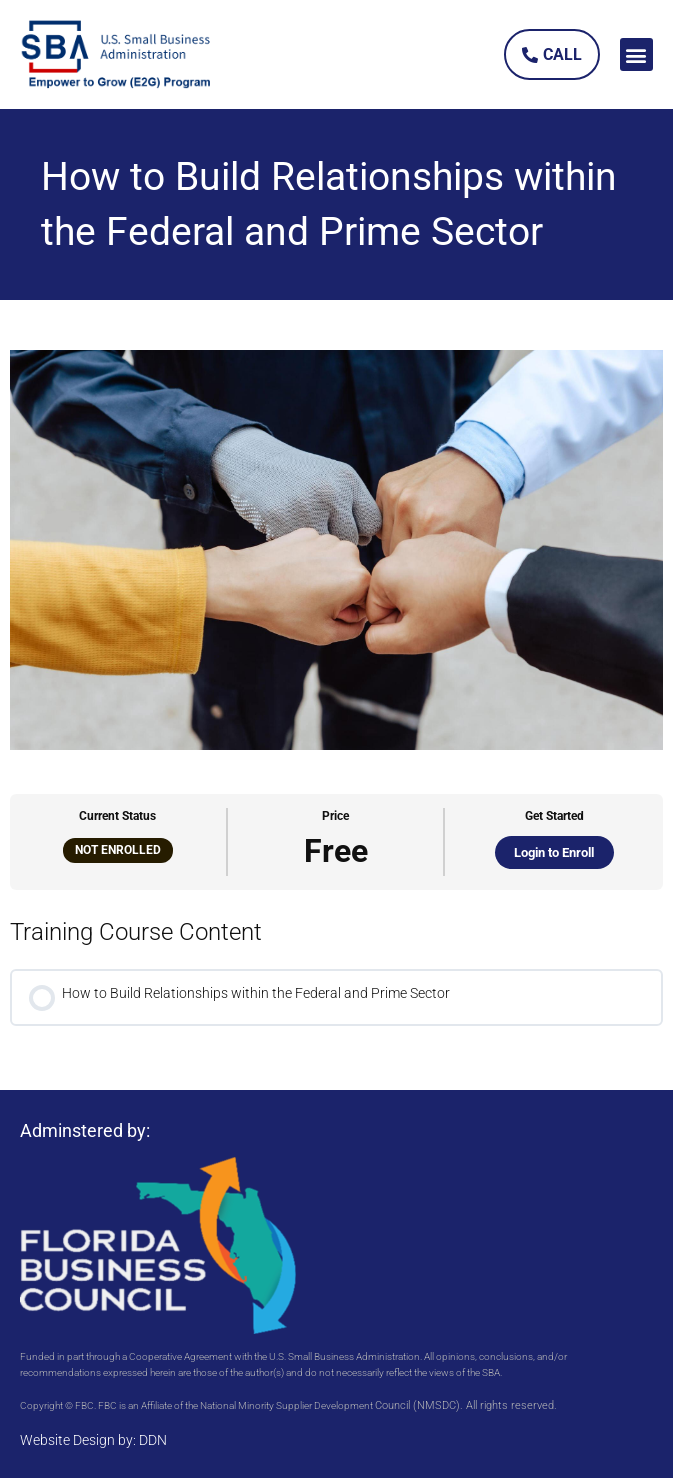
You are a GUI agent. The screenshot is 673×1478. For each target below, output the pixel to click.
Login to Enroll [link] (554, 852)
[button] (636, 54)
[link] (117, 54)
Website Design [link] (67, 1440)
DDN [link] (153, 1440)
